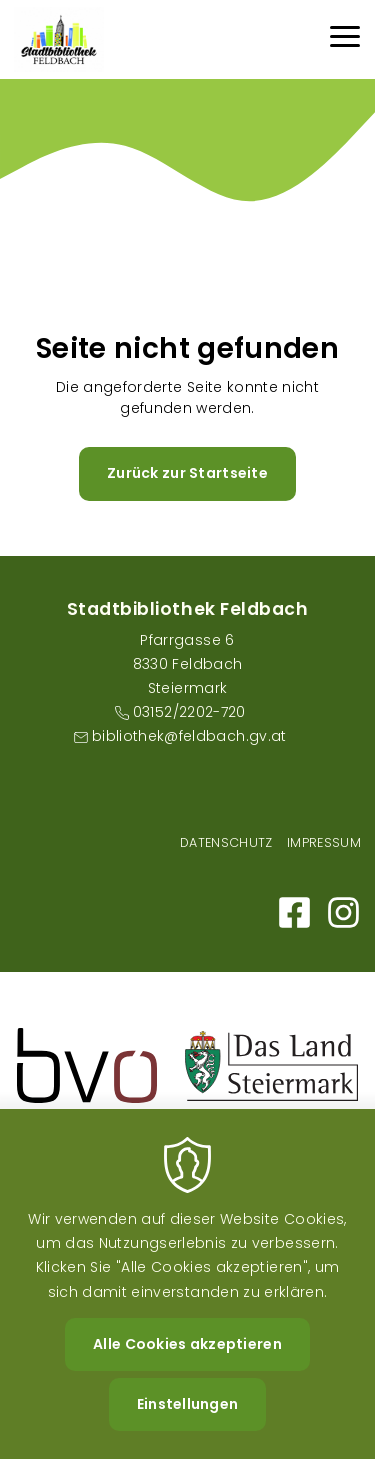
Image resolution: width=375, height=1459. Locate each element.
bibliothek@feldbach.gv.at (189, 736)
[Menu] (345, 39)
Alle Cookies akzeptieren (187, 1375)
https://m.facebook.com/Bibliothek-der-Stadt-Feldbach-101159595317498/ (294, 912)
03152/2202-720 (189, 712)
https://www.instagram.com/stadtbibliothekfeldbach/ (343, 912)
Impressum (324, 842)
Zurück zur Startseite (187, 473)
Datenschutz (226, 842)
